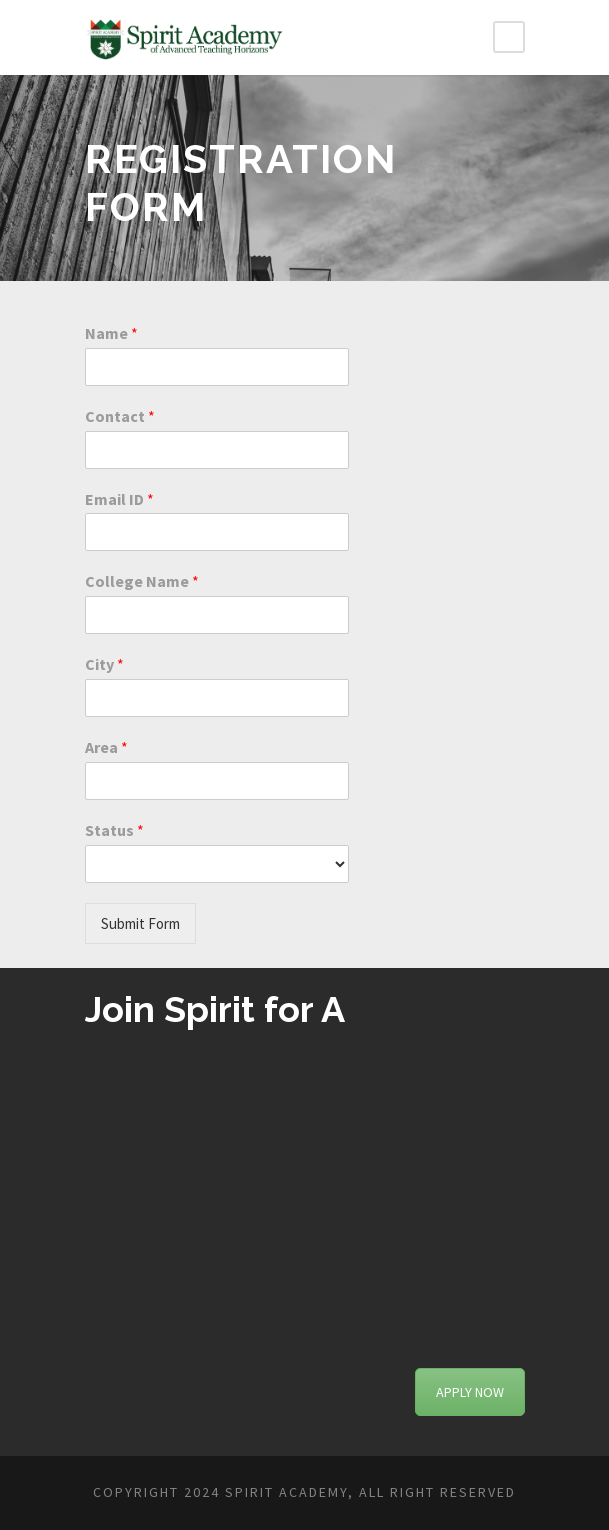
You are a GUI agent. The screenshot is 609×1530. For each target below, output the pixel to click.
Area (106, 747)
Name (111, 333)
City (104, 664)
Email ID (119, 499)
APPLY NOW (470, 1392)
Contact (120, 416)
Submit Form (140, 923)
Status (114, 830)
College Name (142, 581)
